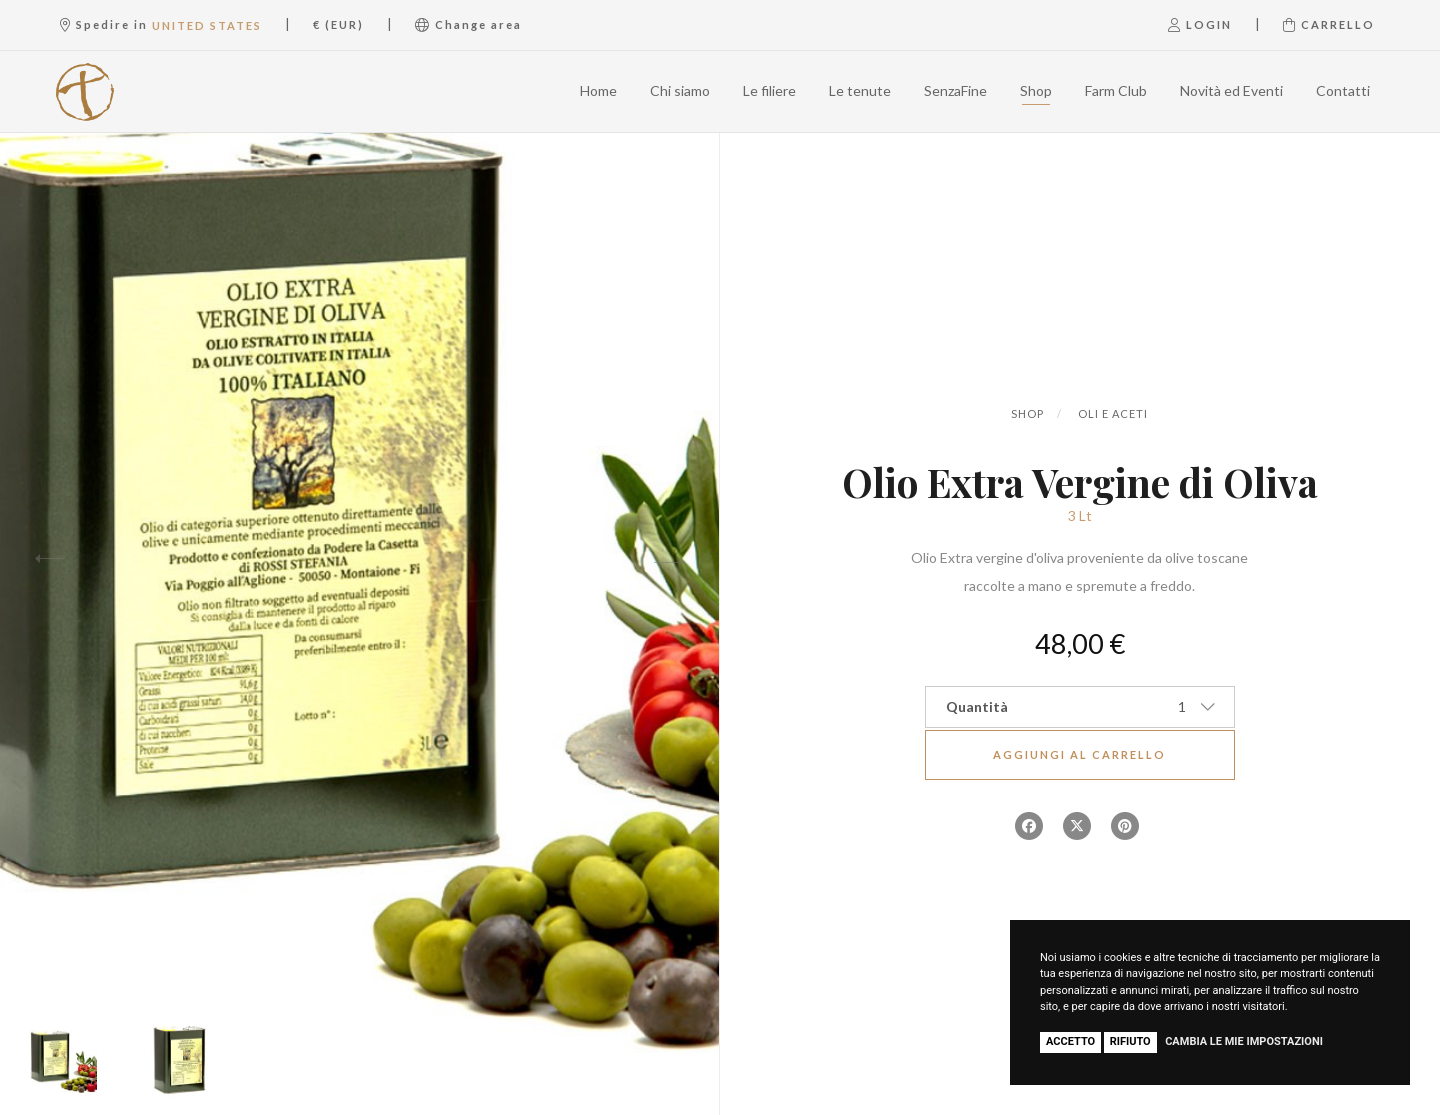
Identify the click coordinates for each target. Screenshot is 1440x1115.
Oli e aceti (1113, 413)
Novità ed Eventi (1231, 90)
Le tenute (860, 90)
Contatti (1343, 90)
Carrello (1329, 24)
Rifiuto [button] (1130, 1041)
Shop (1036, 90)
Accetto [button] (1070, 1041)
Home (598, 90)
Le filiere (769, 90)
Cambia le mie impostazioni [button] (1244, 1041)
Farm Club (1116, 90)
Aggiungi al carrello (1079, 754)
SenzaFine (955, 90)
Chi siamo (680, 90)
